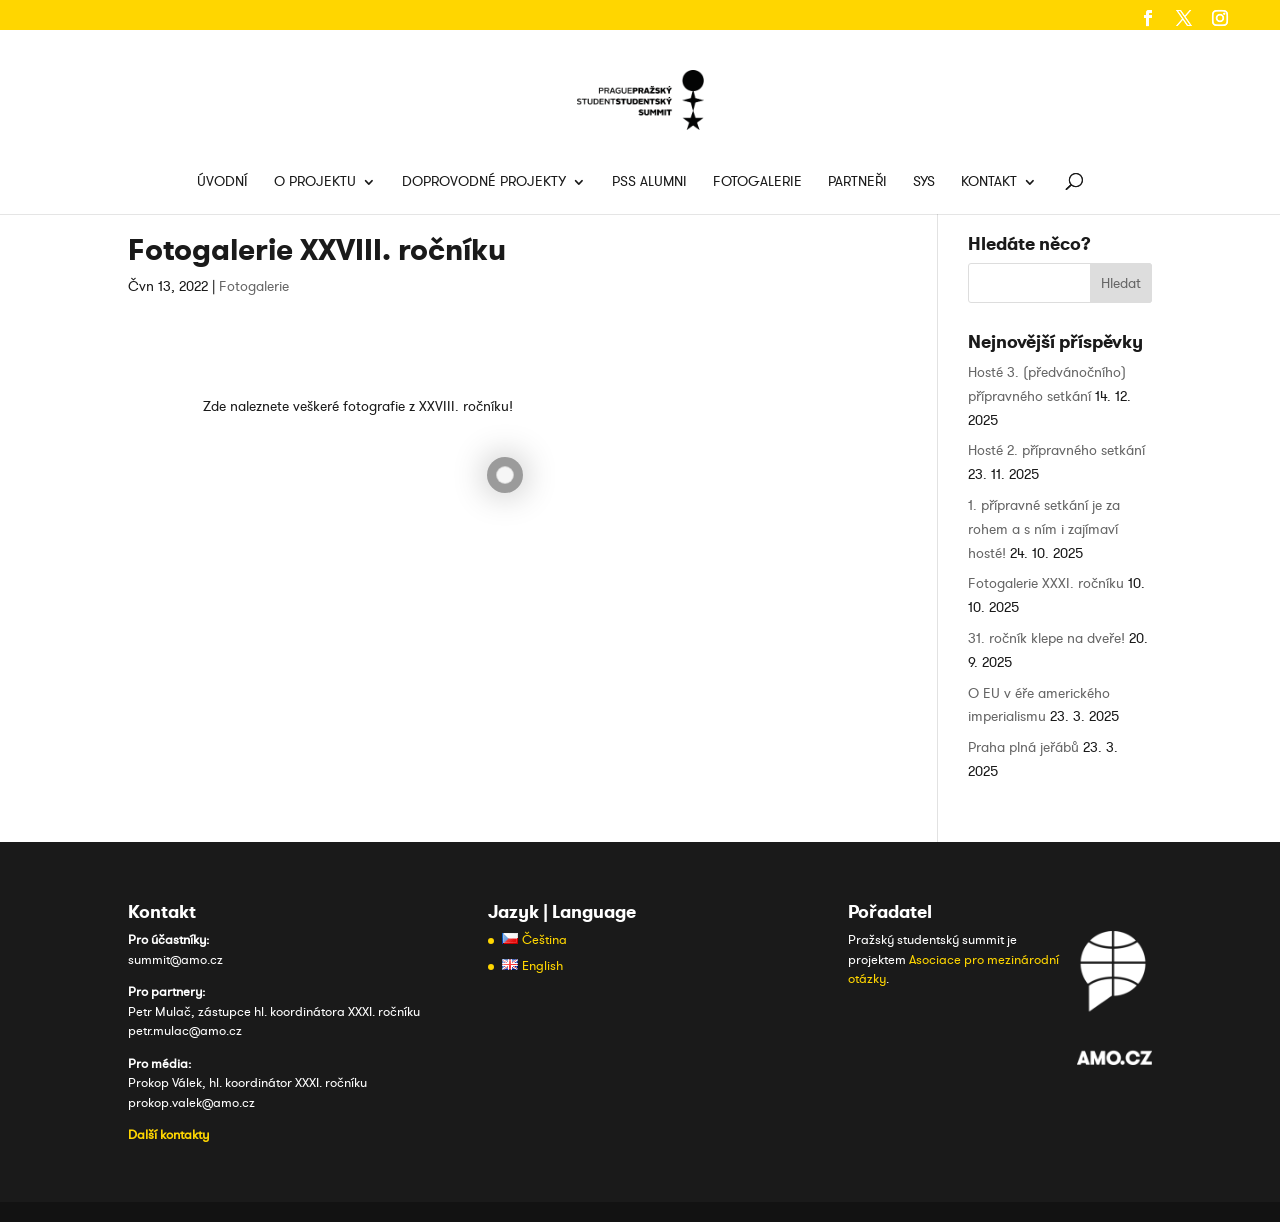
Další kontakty (168, 1135)
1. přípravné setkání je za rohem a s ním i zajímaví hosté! (1044, 529)
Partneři (857, 183)
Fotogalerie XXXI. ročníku (1046, 583)
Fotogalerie (757, 183)
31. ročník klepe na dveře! (1046, 638)
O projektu (315, 183)
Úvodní (222, 183)
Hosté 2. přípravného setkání (1056, 450)
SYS (924, 183)
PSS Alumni (649, 183)
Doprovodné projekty (484, 183)
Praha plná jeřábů (1023, 747)
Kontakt (989, 183)
